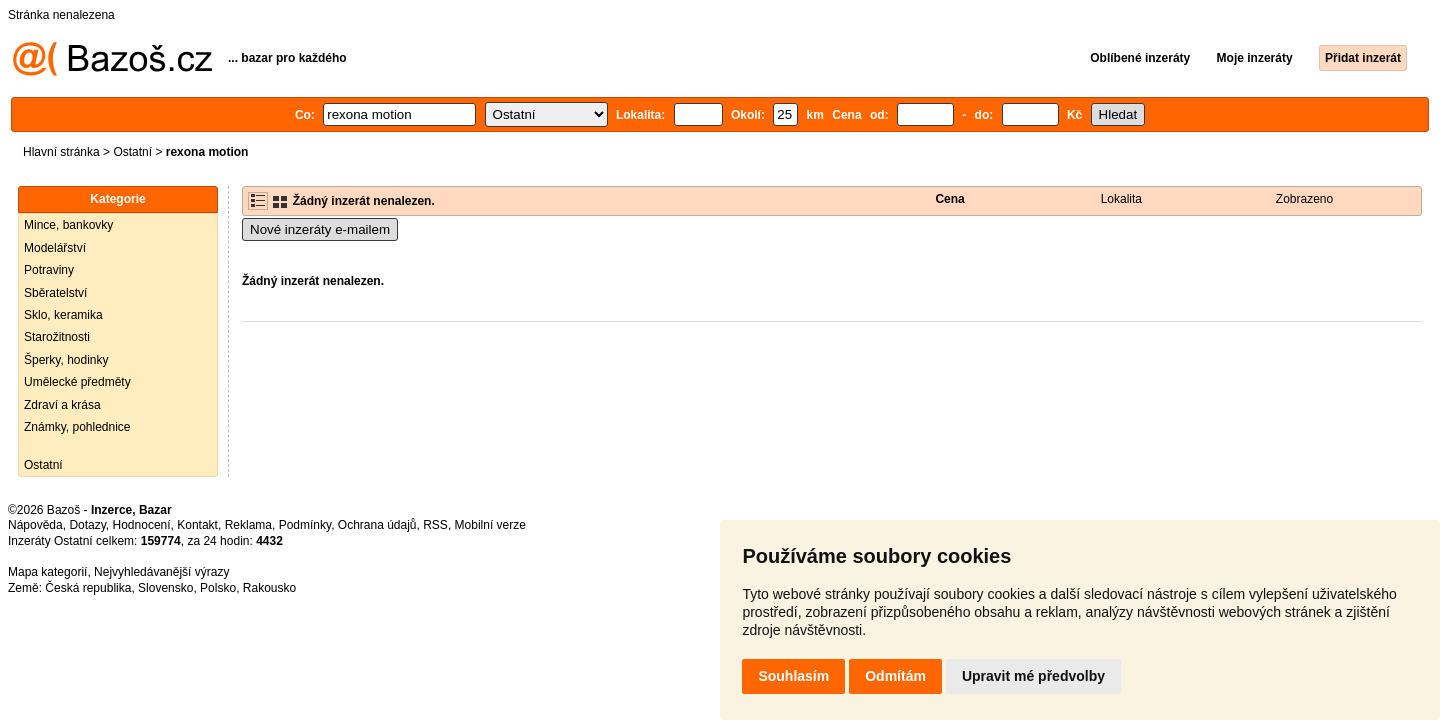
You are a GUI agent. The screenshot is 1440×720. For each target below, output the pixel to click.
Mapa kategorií (47, 572)
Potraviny (49, 270)
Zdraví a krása (62, 405)
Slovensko (165, 588)
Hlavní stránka (61, 152)
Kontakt (197, 525)
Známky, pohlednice (77, 427)
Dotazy (87, 525)
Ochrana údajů (377, 525)
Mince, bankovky (68, 225)
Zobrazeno (1304, 199)
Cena (949, 199)
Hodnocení (142, 525)
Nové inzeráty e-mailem (320, 229)
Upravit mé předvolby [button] (1033, 676)
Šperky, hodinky (66, 360)
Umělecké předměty (77, 382)
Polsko (218, 588)
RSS (435, 525)
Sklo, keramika (63, 315)
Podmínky (305, 525)
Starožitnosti (57, 337)
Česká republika (88, 588)
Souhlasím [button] (793, 676)
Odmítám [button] (895, 676)
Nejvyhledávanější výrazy (161, 572)
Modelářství (55, 248)
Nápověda (35, 525)
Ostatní (132, 152)
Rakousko (269, 588)
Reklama (248, 525)
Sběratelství (55, 293)
